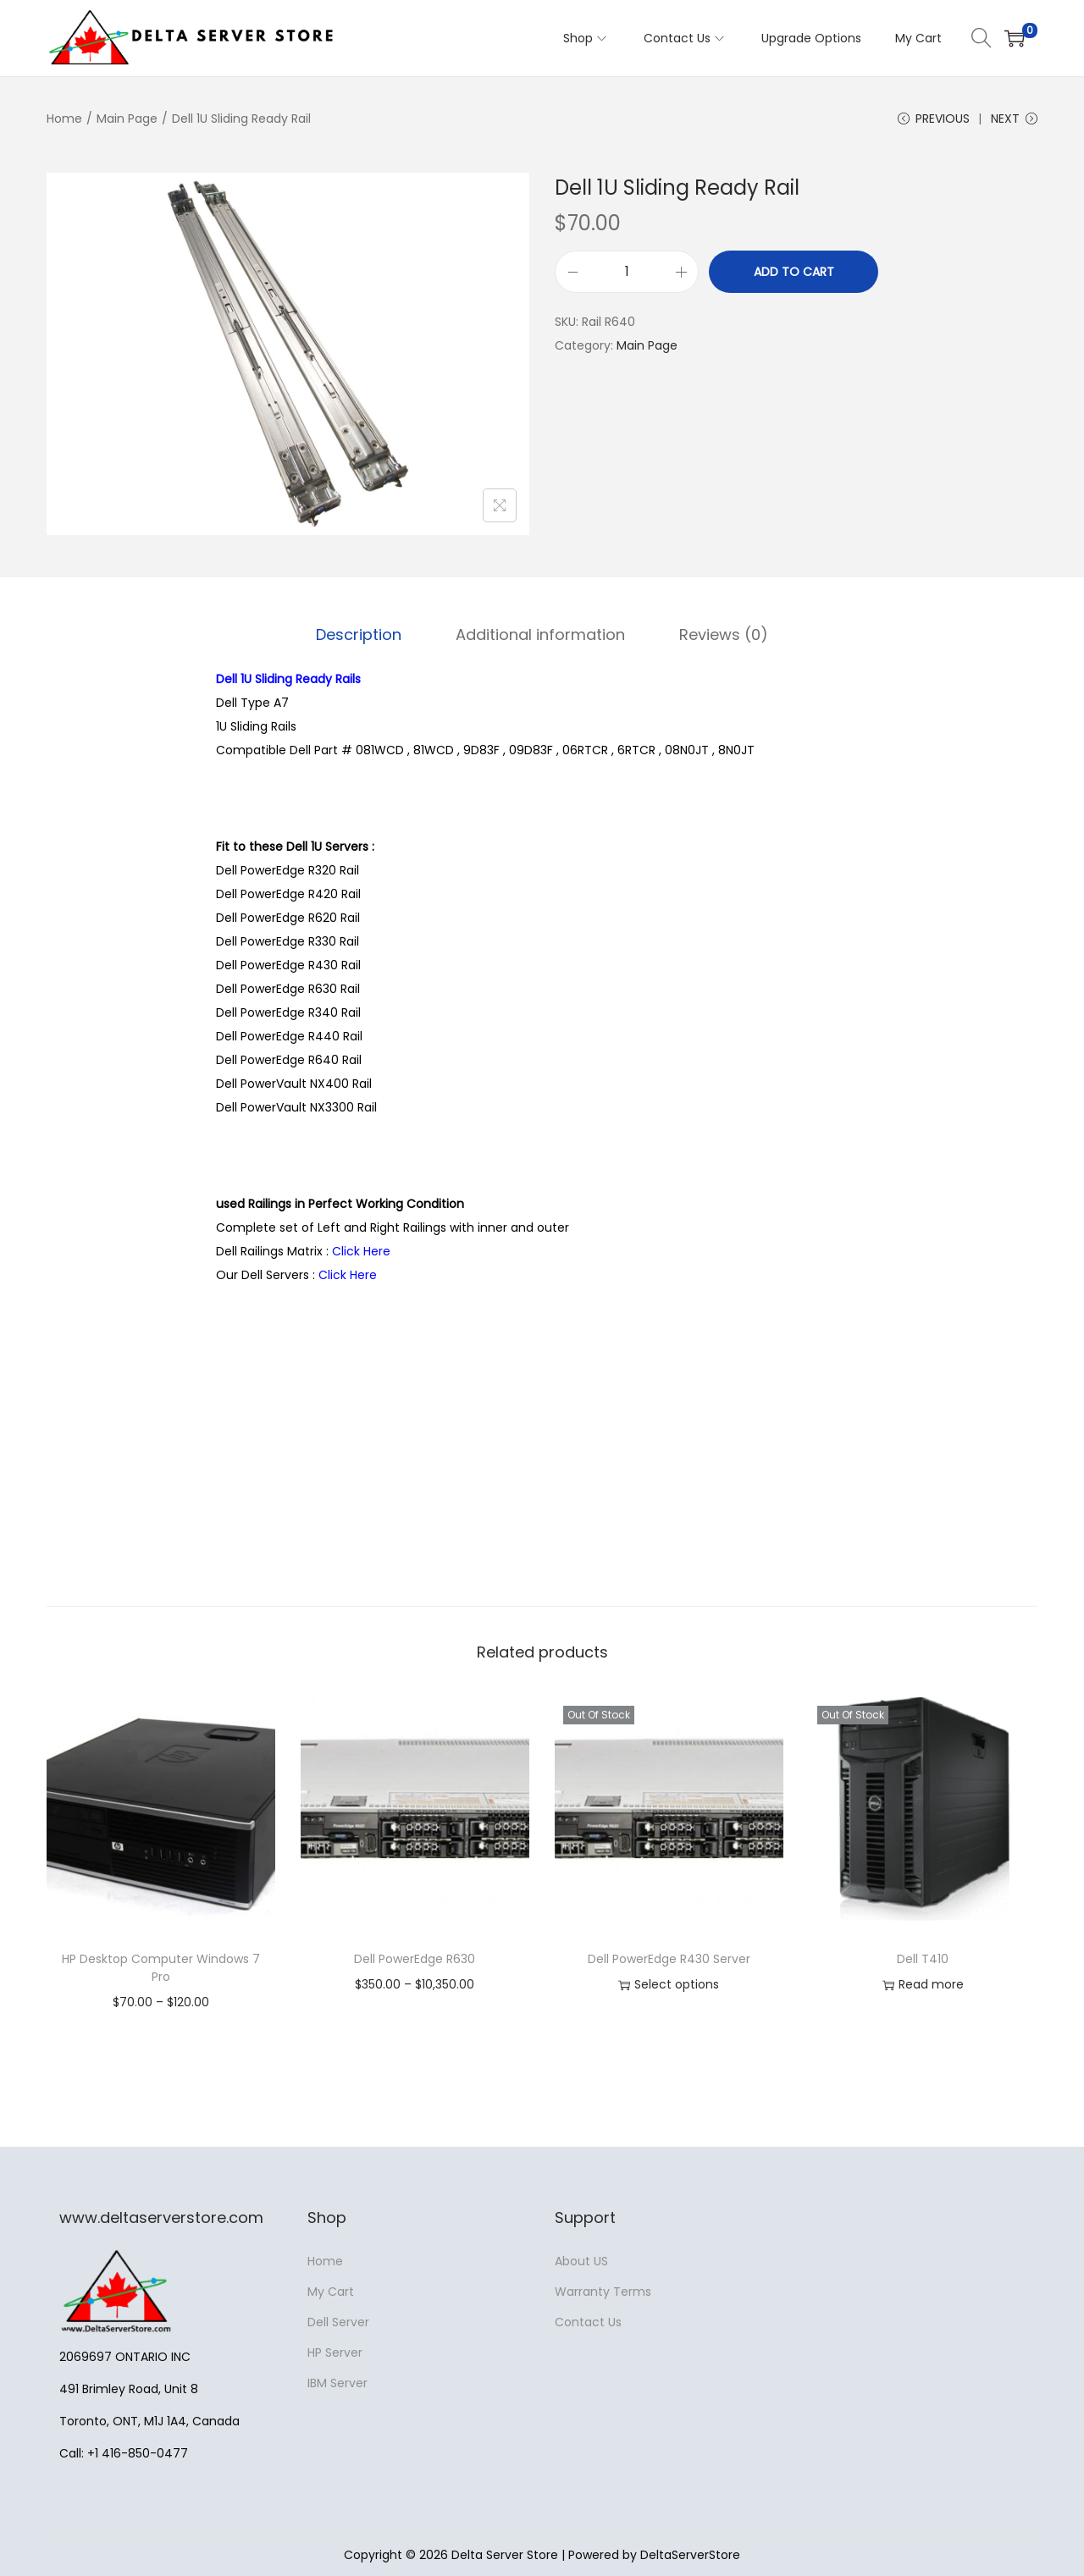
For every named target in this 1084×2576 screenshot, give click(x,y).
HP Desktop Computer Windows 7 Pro (161, 1967)
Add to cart (794, 271)
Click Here (361, 1251)
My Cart (330, 2291)
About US (581, 2261)
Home (64, 118)
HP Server (334, 2352)
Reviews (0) (723, 634)
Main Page (127, 118)
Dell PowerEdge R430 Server (669, 1958)
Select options (668, 1985)
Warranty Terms (603, 2291)
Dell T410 (922, 1958)
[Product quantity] (627, 272)
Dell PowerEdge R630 (414, 1958)
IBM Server (337, 2383)
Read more (923, 1985)
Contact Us (588, 2322)
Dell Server (338, 2322)
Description (358, 634)
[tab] (358, 635)
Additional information (540, 634)
